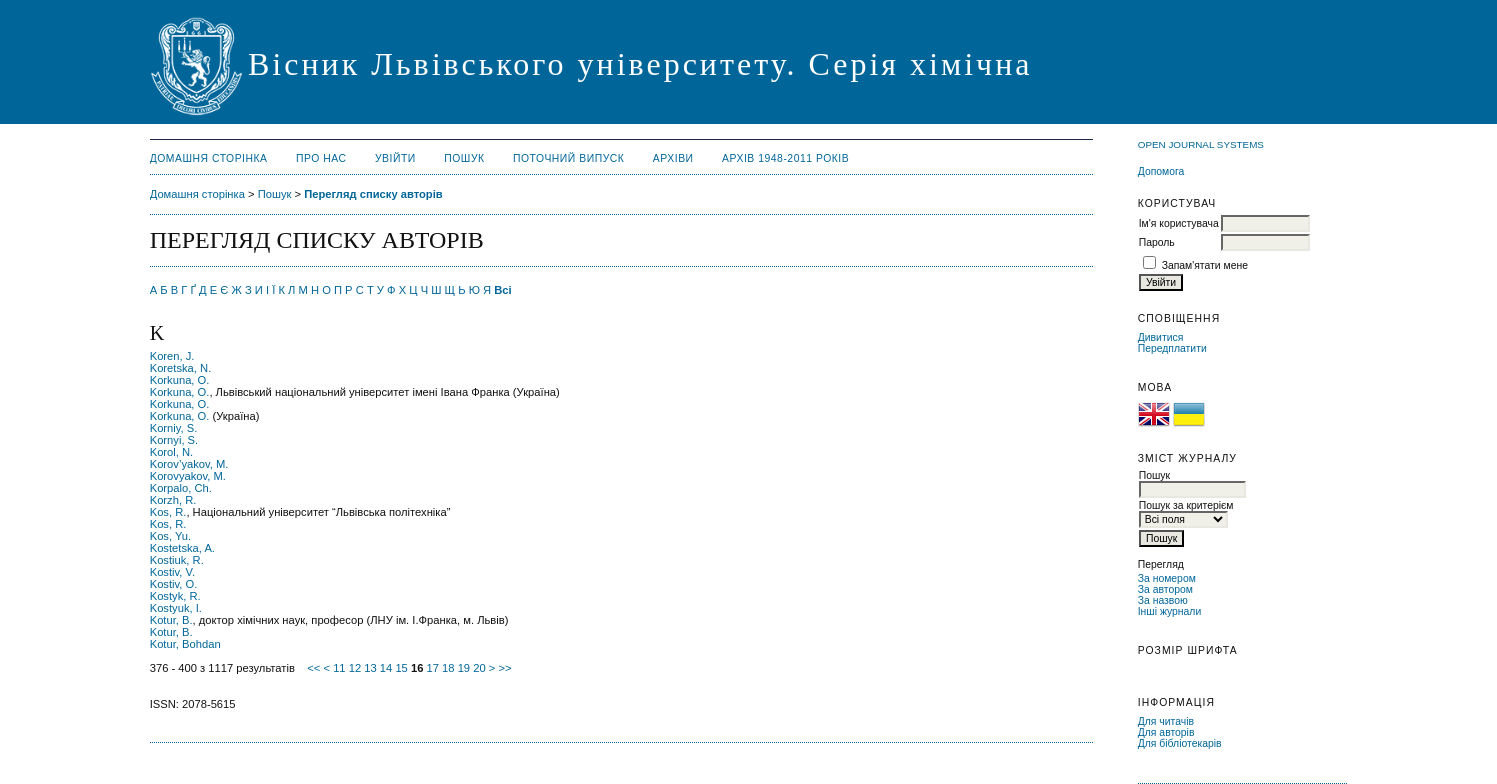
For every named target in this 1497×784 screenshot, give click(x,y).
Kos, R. (168, 512)
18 (448, 668)
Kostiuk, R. (177, 560)
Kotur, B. (171, 620)
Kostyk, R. (175, 596)
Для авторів (1166, 732)
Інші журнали (1169, 611)
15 (401, 668)
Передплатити (1172, 348)
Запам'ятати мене (1205, 265)
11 (339, 668)
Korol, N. (172, 452)
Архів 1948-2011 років (785, 158)
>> (504, 668)
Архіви (673, 158)
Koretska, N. (181, 368)
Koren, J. (172, 356)
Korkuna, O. (180, 380)
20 (479, 668)
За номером (1167, 578)
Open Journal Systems (1201, 144)
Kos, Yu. (170, 536)
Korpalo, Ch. (181, 488)
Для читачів (1166, 721)
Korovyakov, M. (188, 476)
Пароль (1157, 242)
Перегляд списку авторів (373, 194)
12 (355, 668)
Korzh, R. (173, 500)
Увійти (395, 158)
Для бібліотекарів (1180, 743)
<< (313, 668)
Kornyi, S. (174, 440)
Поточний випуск (568, 158)
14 (386, 668)
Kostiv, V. (172, 572)
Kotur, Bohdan (185, 644)
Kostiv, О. (174, 584)
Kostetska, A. (182, 548)
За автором (1165, 589)
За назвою (1163, 600)
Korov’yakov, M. (189, 464)
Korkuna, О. (180, 404)
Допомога (1161, 171)
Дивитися (1161, 337)
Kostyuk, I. (176, 608)
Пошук (464, 158)
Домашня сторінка (209, 158)
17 (433, 668)
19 (464, 668)
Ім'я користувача (1179, 223)
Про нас (321, 158)
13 (370, 668)
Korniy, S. (174, 428)
